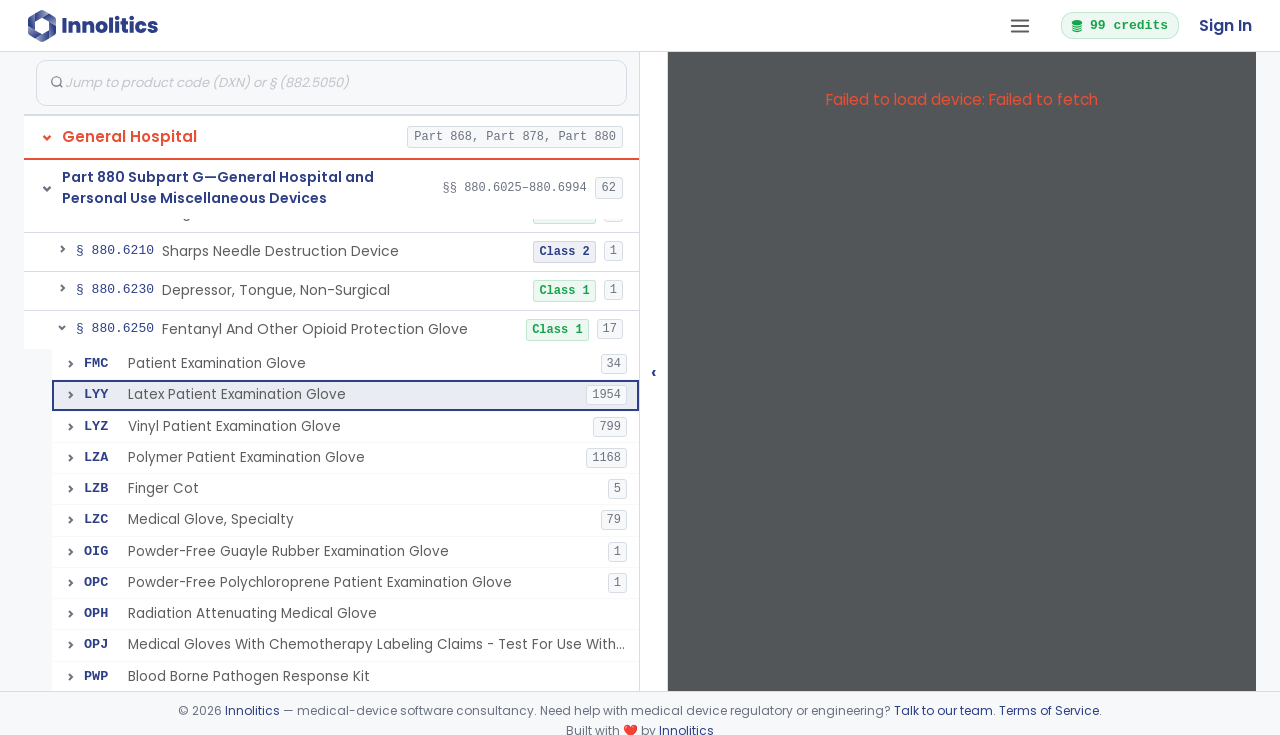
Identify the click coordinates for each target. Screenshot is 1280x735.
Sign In (1225, 25)
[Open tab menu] (1020, 26)
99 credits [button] (1119, 25)
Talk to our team (943, 710)
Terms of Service (1049, 710)
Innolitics (252, 710)
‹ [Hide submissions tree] (654, 371)
